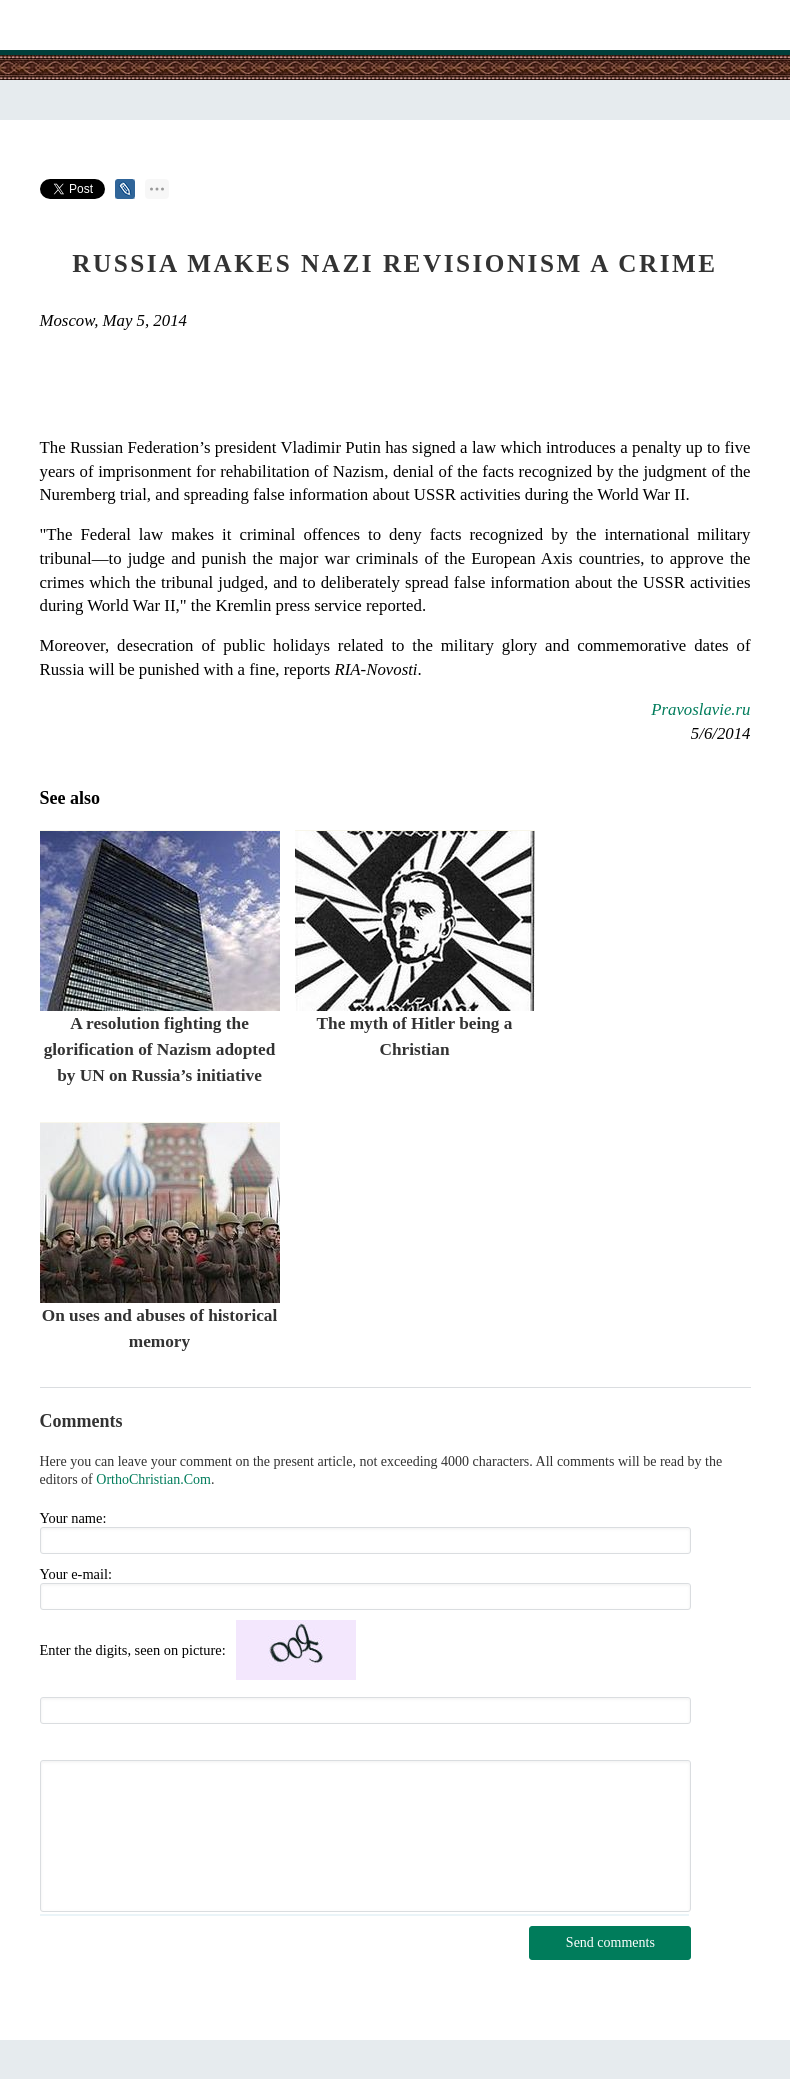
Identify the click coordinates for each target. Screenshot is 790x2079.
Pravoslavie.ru (700, 709)
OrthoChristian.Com (153, 1479)
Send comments (610, 1942)
